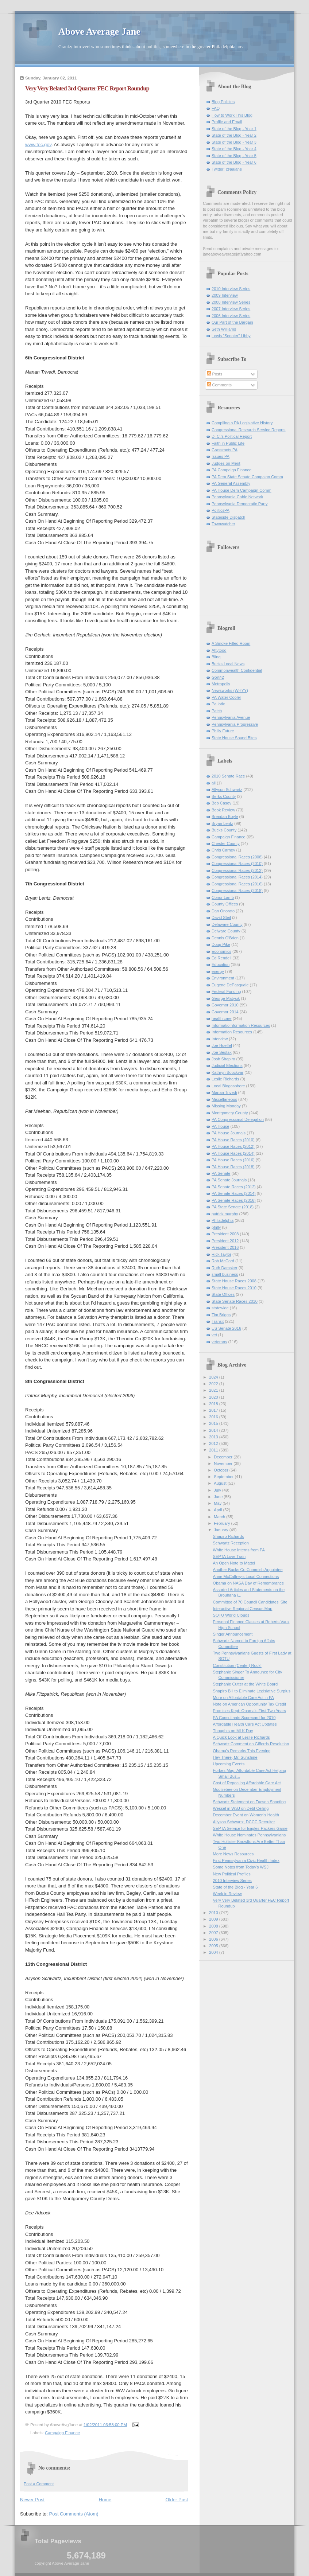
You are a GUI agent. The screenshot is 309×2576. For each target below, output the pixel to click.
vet (214, 1335)
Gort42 (218, 677)
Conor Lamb (223, 897)
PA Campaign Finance (231, 470)
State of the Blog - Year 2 (234, 135)
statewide (220, 1308)
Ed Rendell (221, 958)
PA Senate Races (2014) (234, 1193)
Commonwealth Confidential (237, 670)
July (218, 1490)
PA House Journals (229, 1133)
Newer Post (32, 2499)
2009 (214, 1919)
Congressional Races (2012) (237, 870)
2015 (214, 1423)
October (221, 1470)
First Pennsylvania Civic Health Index (246, 1860)
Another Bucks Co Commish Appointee (248, 1569)
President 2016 (225, 1247)
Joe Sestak (222, 1052)
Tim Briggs (221, 1315)
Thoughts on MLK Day (233, 1731)
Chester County (226, 843)
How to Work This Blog (232, 115)
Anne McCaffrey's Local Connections (246, 1576)
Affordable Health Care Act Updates (245, 1724)
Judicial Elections (227, 1065)
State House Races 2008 (234, 1281)
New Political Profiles (232, 1874)
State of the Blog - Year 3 (234, 142)
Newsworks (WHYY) (230, 690)
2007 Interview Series (231, 309)
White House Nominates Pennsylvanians (249, 1835)
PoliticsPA (220, 510)
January (221, 1530)
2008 (214, 1926)
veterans (219, 1342)
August (220, 1483)
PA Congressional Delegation (238, 1119)
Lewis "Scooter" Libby (231, 336)
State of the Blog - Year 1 (234, 128)
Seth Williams (224, 329)
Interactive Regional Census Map (243, 1608)
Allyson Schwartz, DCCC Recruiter (244, 1822)
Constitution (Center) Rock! (237, 1665)
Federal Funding (226, 991)
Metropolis (221, 684)
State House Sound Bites (234, 738)
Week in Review (227, 1893)
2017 (214, 1410)
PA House (220, 1126)
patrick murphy (225, 1214)
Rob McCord (223, 1261)
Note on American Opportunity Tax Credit (249, 1704)
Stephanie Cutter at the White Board (245, 1684)
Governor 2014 (225, 1012)
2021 (214, 1390)
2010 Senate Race (228, 776)
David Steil (221, 917)
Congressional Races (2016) (237, 884)
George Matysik (226, 998)
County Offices (225, 904)
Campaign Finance (62, 2433)
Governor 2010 (225, 1005)
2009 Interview (225, 295)
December (223, 1457)
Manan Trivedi (224, 1092)
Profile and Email (227, 122)
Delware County (226, 931)
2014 (214, 1430)
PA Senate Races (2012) (234, 1187)
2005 (214, 1946)
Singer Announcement (233, 1634)
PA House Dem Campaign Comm (241, 490)
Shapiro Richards (228, 1536)
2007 (214, 1932)
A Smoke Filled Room (231, 643)
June (219, 1496)
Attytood (219, 650)
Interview (220, 1039)
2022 (214, 1383)
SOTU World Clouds (231, 1615)
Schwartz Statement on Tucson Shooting (249, 1802)
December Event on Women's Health (246, 1815)
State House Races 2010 (234, 1288)
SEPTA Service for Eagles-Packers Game (250, 1828)
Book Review (223, 810)
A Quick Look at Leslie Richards (241, 1737)
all (214, 783)
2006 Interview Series (231, 315)
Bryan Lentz (222, 823)
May (218, 1503)
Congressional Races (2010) (237, 863)
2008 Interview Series (231, 302)
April (218, 1510)
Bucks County (224, 830)
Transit (218, 1321)
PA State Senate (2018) (233, 1207)
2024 (214, 1377)
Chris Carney (223, 850)
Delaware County (227, 924)
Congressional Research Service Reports (249, 430)
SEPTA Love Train (229, 1556)
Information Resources (232, 1032)
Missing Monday (226, 1106)
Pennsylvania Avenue (231, 717)
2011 (214, 1450)
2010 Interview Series (231, 289)
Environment (223, 978)
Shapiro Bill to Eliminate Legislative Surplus (251, 1691)
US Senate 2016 (226, 1328)
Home (105, 2499)
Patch (217, 711)
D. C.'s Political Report (232, 436)
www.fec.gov (38, 144)
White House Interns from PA (239, 1550)
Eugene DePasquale (230, 985)
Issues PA (220, 456)
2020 (214, 1397)
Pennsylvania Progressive (235, 724)
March (220, 1517)
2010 (214, 1912)
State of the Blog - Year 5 (234, 155)
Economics (221, 951)
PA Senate (221, 1173)
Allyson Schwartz (227, 789)
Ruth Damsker (224, 1268)
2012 (214, 1443)
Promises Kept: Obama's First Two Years (249, 1710)
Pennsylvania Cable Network (237, 497)
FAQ (216, 108)
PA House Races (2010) (233, 1140)
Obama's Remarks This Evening (242, 1751)
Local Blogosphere (228, 1086)
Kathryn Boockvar (227, 1072)
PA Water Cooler (226, 697)
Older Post (177, 2499)
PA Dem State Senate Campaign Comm (247, 477)
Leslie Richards (225, 1079)
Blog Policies (223, 102)
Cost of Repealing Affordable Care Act (247, 1783)
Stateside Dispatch (228, 517)
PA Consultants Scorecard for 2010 (244, 1717)
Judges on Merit (226, 463)
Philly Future (223, 731)
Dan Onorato (223, 911)
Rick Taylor (221, 1254)
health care (222, 1018)
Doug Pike (221, 944)
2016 (214, 1417)
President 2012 (225, 1241)
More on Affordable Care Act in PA (243, 1697)
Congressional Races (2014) (237, 877)
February (222, 1523)
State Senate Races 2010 (235, 1301)
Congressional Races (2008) (237, 857)
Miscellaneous (224, 1099)
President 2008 (225, 1234)
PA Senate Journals (229, 1180)
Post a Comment (39, 2484)
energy (218, 971)
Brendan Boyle (225, 816)
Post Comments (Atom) (74, 2514)
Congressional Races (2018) (237, 890)
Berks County (224, 796)
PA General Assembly (231, 483)
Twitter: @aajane (227, 169)
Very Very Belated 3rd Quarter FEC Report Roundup (87, 88)
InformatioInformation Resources (241, 1025)
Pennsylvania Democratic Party (240, 504)
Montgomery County (230, 1113)
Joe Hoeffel (222, 1045)
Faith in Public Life (228, 443)
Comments (219, 385)
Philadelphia (222, 1220)
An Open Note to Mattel (234, 1563)
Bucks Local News (228, 664)
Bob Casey (221, 803)
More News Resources (233, 1854)
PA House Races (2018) (233, 1167)
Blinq (216, 657)
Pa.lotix (218, 704)
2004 (214, 1952)
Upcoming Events (229, 1764)
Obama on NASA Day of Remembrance (248, 1583)
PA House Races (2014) (233, 1153)
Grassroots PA (224, 450)
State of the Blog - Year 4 (234, 149)
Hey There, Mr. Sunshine (235, 1757)
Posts (215, 374)
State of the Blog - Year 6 (234, 162)
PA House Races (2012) (233, 1146)
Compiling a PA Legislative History (242, 423)
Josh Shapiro (223, 1059)
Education (220, 964)
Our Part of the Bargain (232, 322)
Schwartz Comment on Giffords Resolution (251, 1744)
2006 (214, 1939)
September (224, 1476)
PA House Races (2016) (233, 1160)
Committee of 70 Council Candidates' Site (250, 1602)
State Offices (223, 1294)
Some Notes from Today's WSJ (241, 1867)
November (223, 1463)
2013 (214, 1437)
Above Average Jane (99, 31)
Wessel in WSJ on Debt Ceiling (241, 1808)
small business (225, 1274)
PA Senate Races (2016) (234, 1200)
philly (216, 1227)
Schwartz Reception (231, 1543)
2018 (214, 1404)
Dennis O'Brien (225, 938)
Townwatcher (223, 524)
